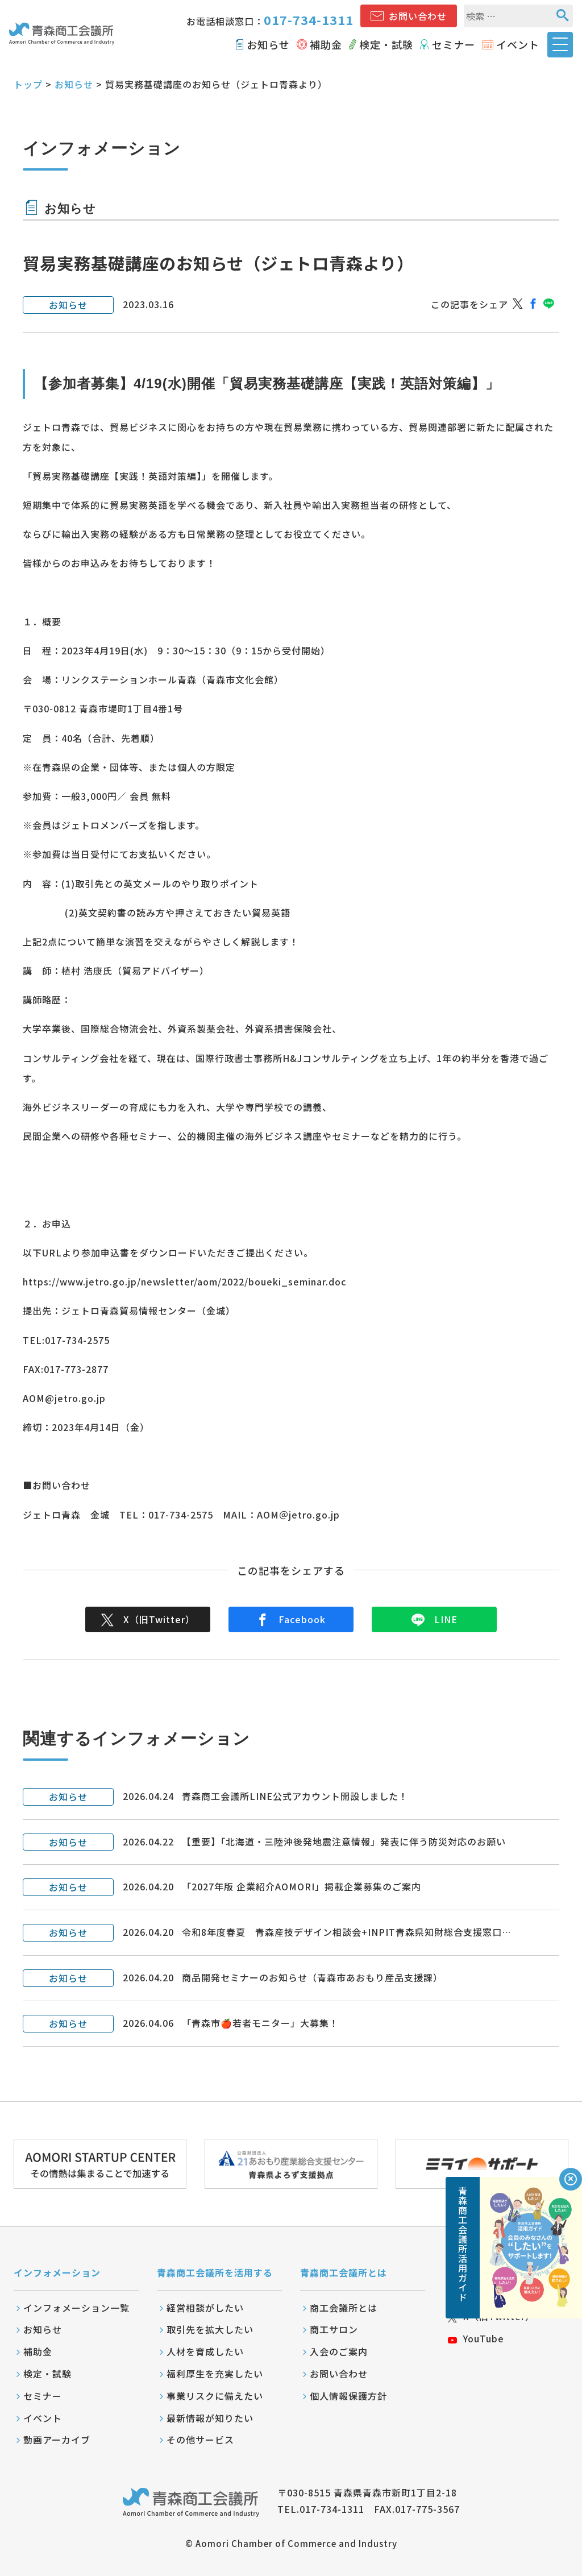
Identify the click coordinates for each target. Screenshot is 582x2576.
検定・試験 (386, 44)
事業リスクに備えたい (215, 2396)
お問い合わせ (418, 16)
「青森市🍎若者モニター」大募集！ (260, 2023)
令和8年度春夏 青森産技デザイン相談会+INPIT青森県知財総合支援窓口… (346, 1932)
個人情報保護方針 (348, 2396)
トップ (28, 84)
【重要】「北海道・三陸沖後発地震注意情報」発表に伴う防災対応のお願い (344, 1841)
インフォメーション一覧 (76, 2307)
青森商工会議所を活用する (215, 2272)
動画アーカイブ (56, 2439)
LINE (434, 1619)
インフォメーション (57, 2272)
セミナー (453, 44)
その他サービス (200, 2439)
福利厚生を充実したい (215, 2373)
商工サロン (334, 2329)
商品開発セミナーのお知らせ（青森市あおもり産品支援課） (312, 1977)
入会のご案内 (339, 2351)
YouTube (476, 2338)
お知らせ (268, 44)
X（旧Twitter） (148, 1619)
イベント (517, 44)
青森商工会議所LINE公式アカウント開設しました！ (295, 1796)
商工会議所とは (343, 2307)
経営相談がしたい (205, 2307)
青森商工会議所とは (343, 2272)
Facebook (291, 1619)
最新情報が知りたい (210, 2418)
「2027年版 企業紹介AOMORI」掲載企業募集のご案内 (301, 1886)
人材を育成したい (205, 2351)
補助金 (326, 44)
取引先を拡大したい (210, 2329)
